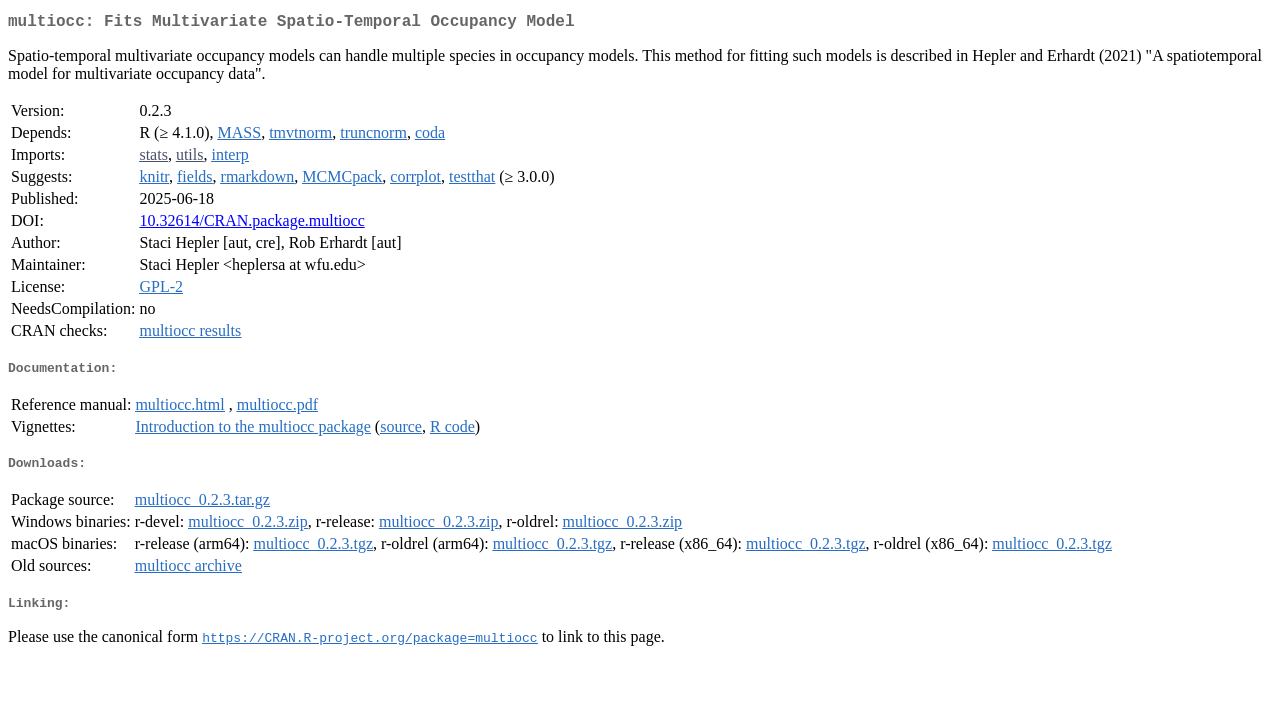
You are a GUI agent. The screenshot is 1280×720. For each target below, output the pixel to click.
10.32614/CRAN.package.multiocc (251, 224)
